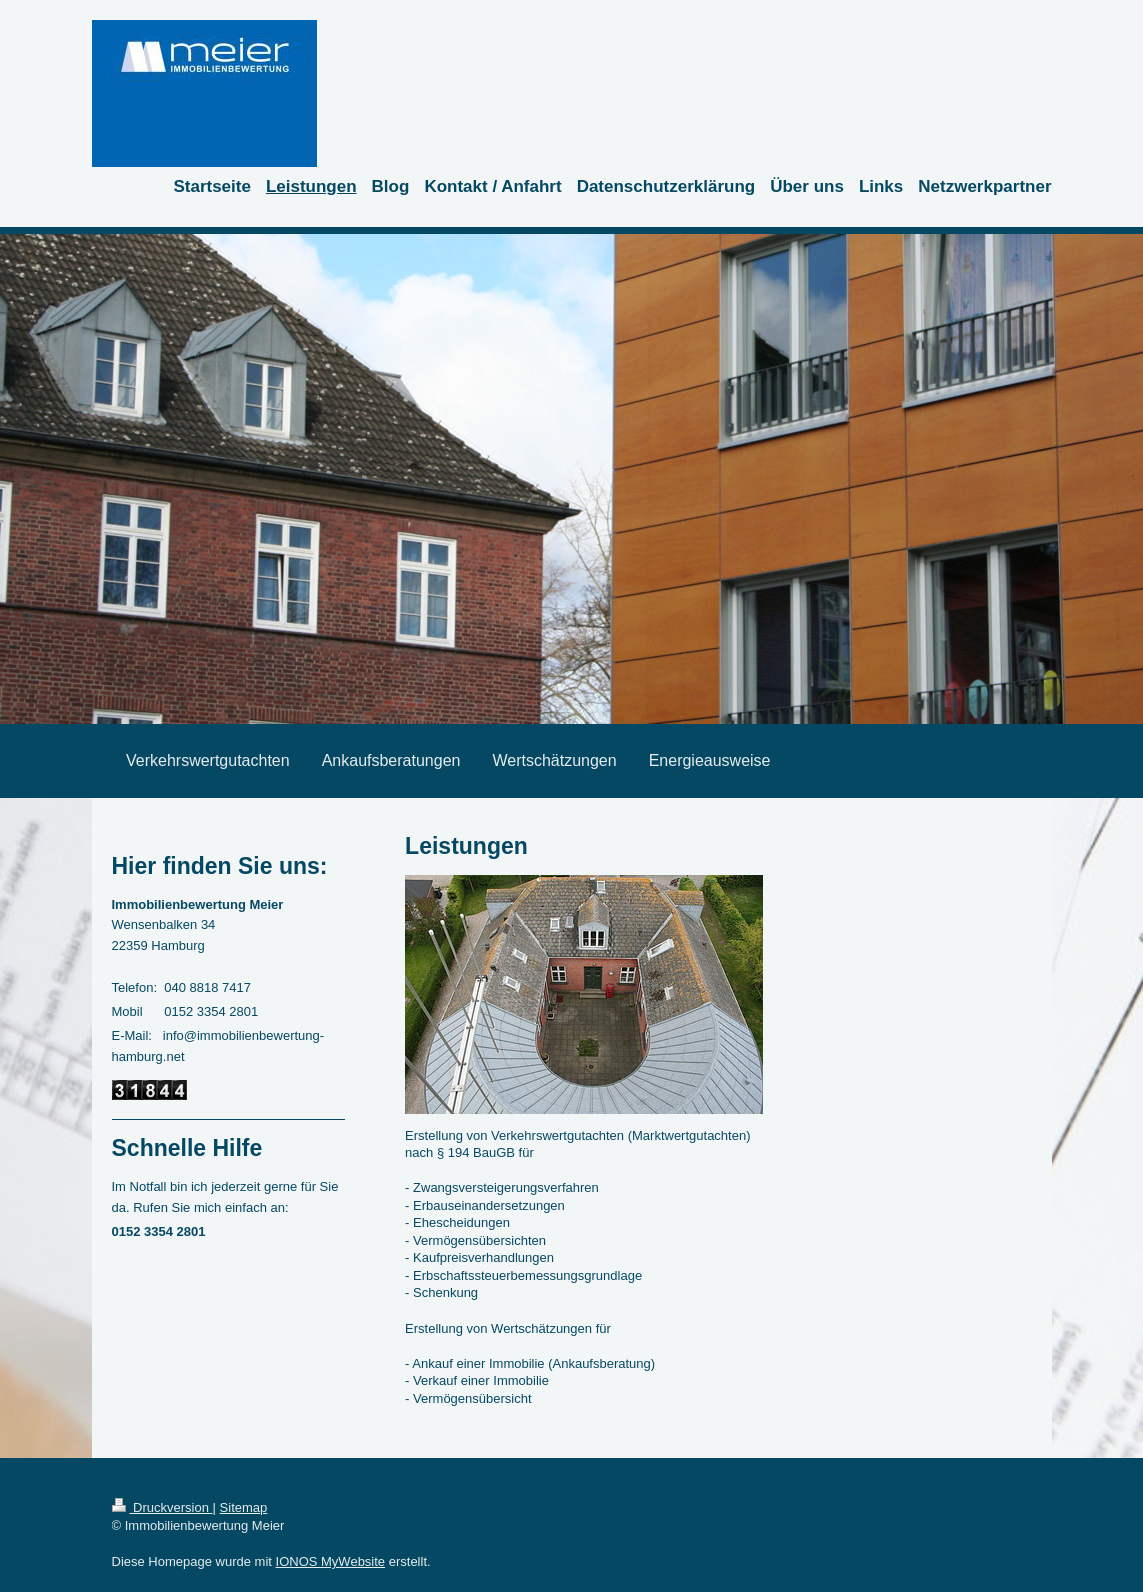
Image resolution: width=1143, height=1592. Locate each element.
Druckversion (162, 1507)
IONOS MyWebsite (331, 1561)
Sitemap (244, 1507)
